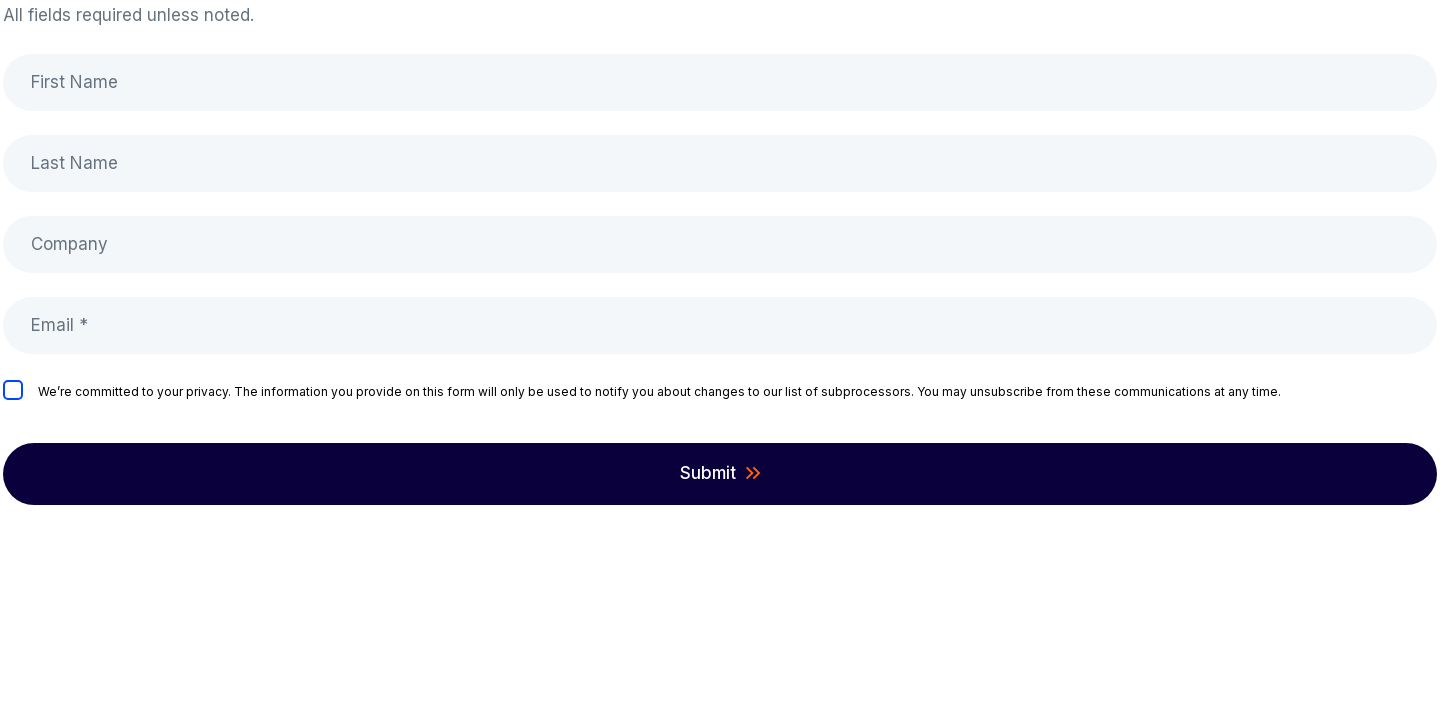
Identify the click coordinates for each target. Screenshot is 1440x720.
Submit (708, 473)
